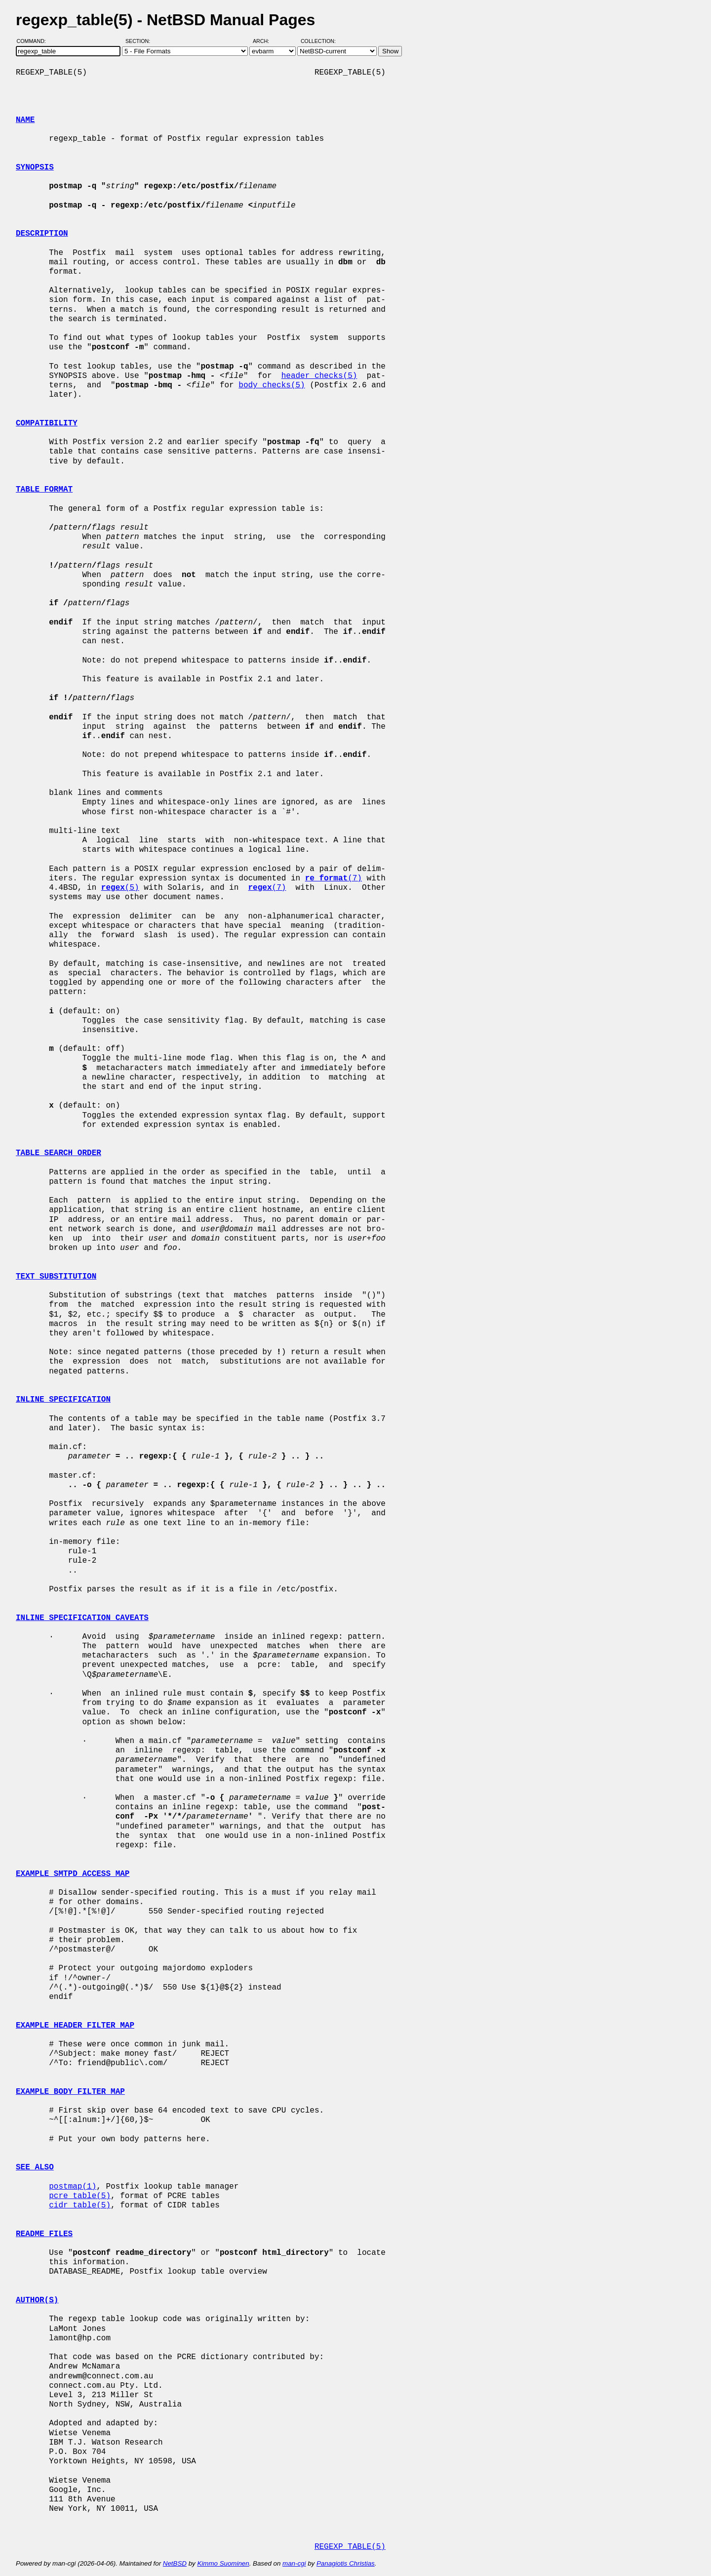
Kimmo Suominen (223, 2563)
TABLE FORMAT (44, 489)
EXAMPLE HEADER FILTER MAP (75, 2025)
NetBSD (175, 2563)
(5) (120, 887)
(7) (333, 878)
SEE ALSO (35, 2167)
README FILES (44, 2234)
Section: (140, 41)
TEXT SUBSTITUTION (56, 1276)
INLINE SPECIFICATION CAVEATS (82, 1618)
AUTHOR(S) (37, 2300)
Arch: (265, 41)
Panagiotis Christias (345, 2563)
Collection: (318, 41)
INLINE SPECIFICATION (63, 1399)
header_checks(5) (319, 376)
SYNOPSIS (35, 167)
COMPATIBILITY (47, 423)
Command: (34, 41)
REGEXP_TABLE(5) (350, 2546)
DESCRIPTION (42, 233)
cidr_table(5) (80, 2205)
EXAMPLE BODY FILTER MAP (70, 2091)
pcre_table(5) (80, 2196)
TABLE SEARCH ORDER (58, 1153)
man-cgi (294, 2563)
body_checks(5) (271, 385)
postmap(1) (72, 2186)
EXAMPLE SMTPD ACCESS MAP (72, 1874)
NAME (25, 120)
